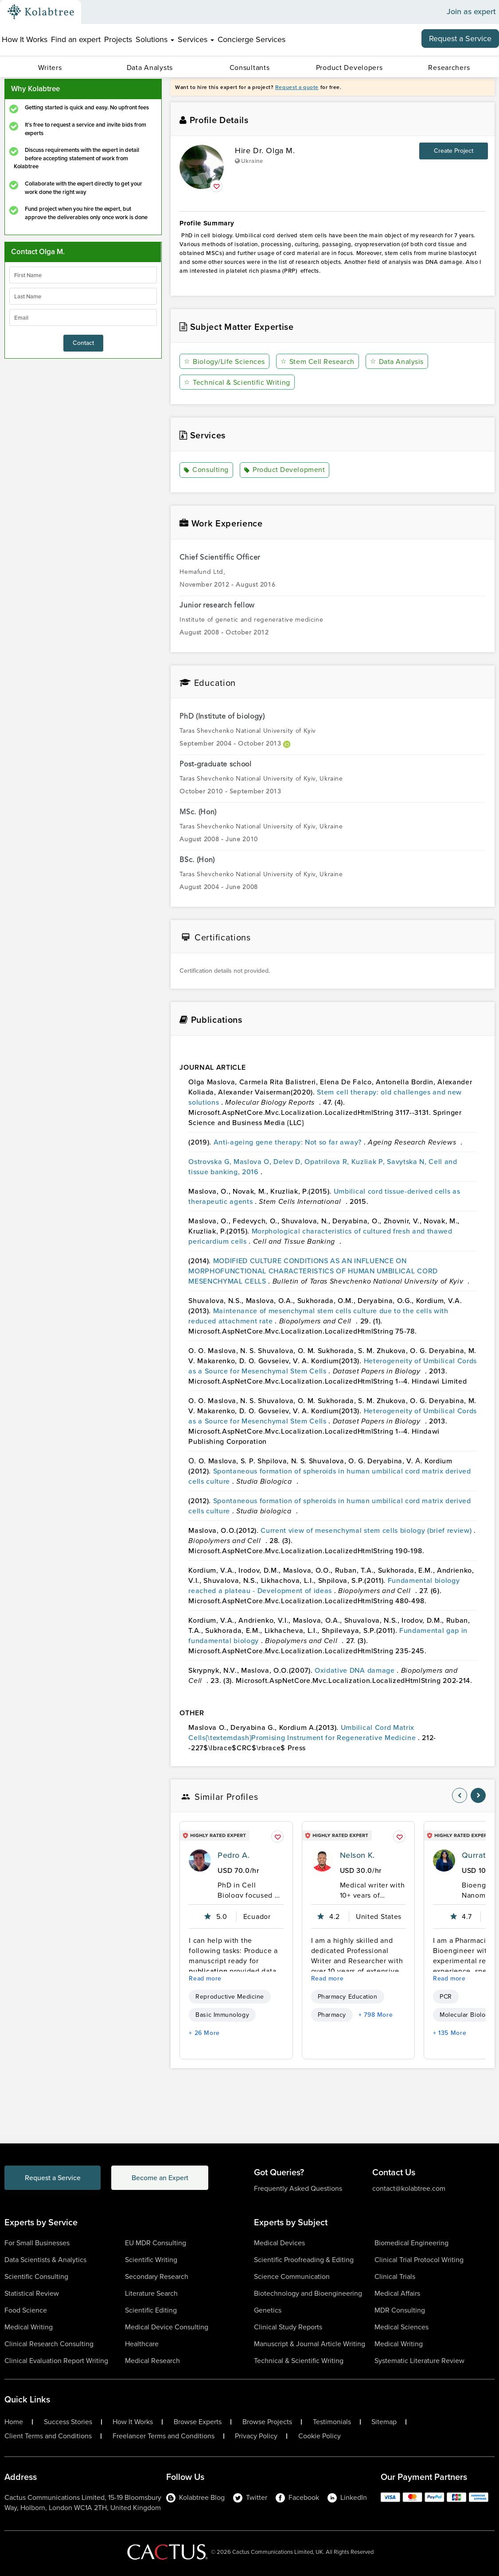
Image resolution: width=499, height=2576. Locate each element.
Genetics (267, 2310)
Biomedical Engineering (411, 2243)
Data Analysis (397, 361)
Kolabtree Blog (195, 2497)
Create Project (453, 150)
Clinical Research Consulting (49, 2344)
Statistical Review (31, 2293)
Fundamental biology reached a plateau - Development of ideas (324, 1585)
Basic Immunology (222, 2014)
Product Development (284, 470)
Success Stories (68, 2422)
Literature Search (151, 2293)
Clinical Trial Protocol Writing (419, 2260)
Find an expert (76, 39)
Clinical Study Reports (288, 2327)
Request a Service (460, 38)
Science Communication (292, 2276)
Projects (118, 39)
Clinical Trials (394, 2276)
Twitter (250, 2497)
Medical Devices (279, 2243)
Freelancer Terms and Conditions (163, 2436)
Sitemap (384, 2422)
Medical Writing (28, 2327)
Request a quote (297, 87)
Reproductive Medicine (229, 1996)
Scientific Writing (151, 2260)
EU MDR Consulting (155, 2243)
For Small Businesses (37, 2243)
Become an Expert (161, 2178)
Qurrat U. (479, 1855)
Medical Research (152, 2361)
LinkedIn (347, 2497)
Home (13, 2422)
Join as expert (471, 12)
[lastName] (83, 296)
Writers (50, 67)
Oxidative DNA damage (356, 1670)
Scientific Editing (151, 2310)
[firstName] (83, 275)
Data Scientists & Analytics (45, 2260)
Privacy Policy (256, 2436)
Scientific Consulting (36, 2276)
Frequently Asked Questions (298, 2188)
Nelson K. (357, 1855)
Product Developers (349, 67)
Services (196, 39)
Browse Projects (267, 2422)
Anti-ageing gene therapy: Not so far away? (289, 1142)
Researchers (449, 67)
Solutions (155, 39)
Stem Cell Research (318, 361)
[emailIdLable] (83, 317)
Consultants (250, 67)
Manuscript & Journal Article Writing (309, 2344)
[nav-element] (459, 1795)
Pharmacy (332, 2014)
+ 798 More (376, 2014)
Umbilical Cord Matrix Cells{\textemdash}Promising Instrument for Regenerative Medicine (303, 1732)
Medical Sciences (401, 2327)
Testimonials (332, 2422)
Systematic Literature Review (419, 2361)
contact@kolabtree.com (408, 2188)
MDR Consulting (399, 2310)
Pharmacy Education (348, 1996)
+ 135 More (449, 2033)
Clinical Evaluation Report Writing (56, 2361)
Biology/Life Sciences (224, 361)
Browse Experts (198, 2422)
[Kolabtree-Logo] (41, 12)
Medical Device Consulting (166, 2327)
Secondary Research (156, 2276)
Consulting (206, 470)
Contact (83, 343)
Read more (205, 1978)
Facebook (297, 2497)
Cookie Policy (319, 2436)
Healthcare (142, 2344)
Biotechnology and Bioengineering (308, 2293)
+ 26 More (204, 2033)
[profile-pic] (200, 1860)
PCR (446, 1996)
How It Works (24, 39)
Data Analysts (150, 67)
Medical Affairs (397, 2293)
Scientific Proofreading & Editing (304, 2260)
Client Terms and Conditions (48, 2436)
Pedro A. (234, 1855)
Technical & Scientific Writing (237, 382)
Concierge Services (251, 39)
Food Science (25, 2310)
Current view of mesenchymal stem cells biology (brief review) (367, 1530)
